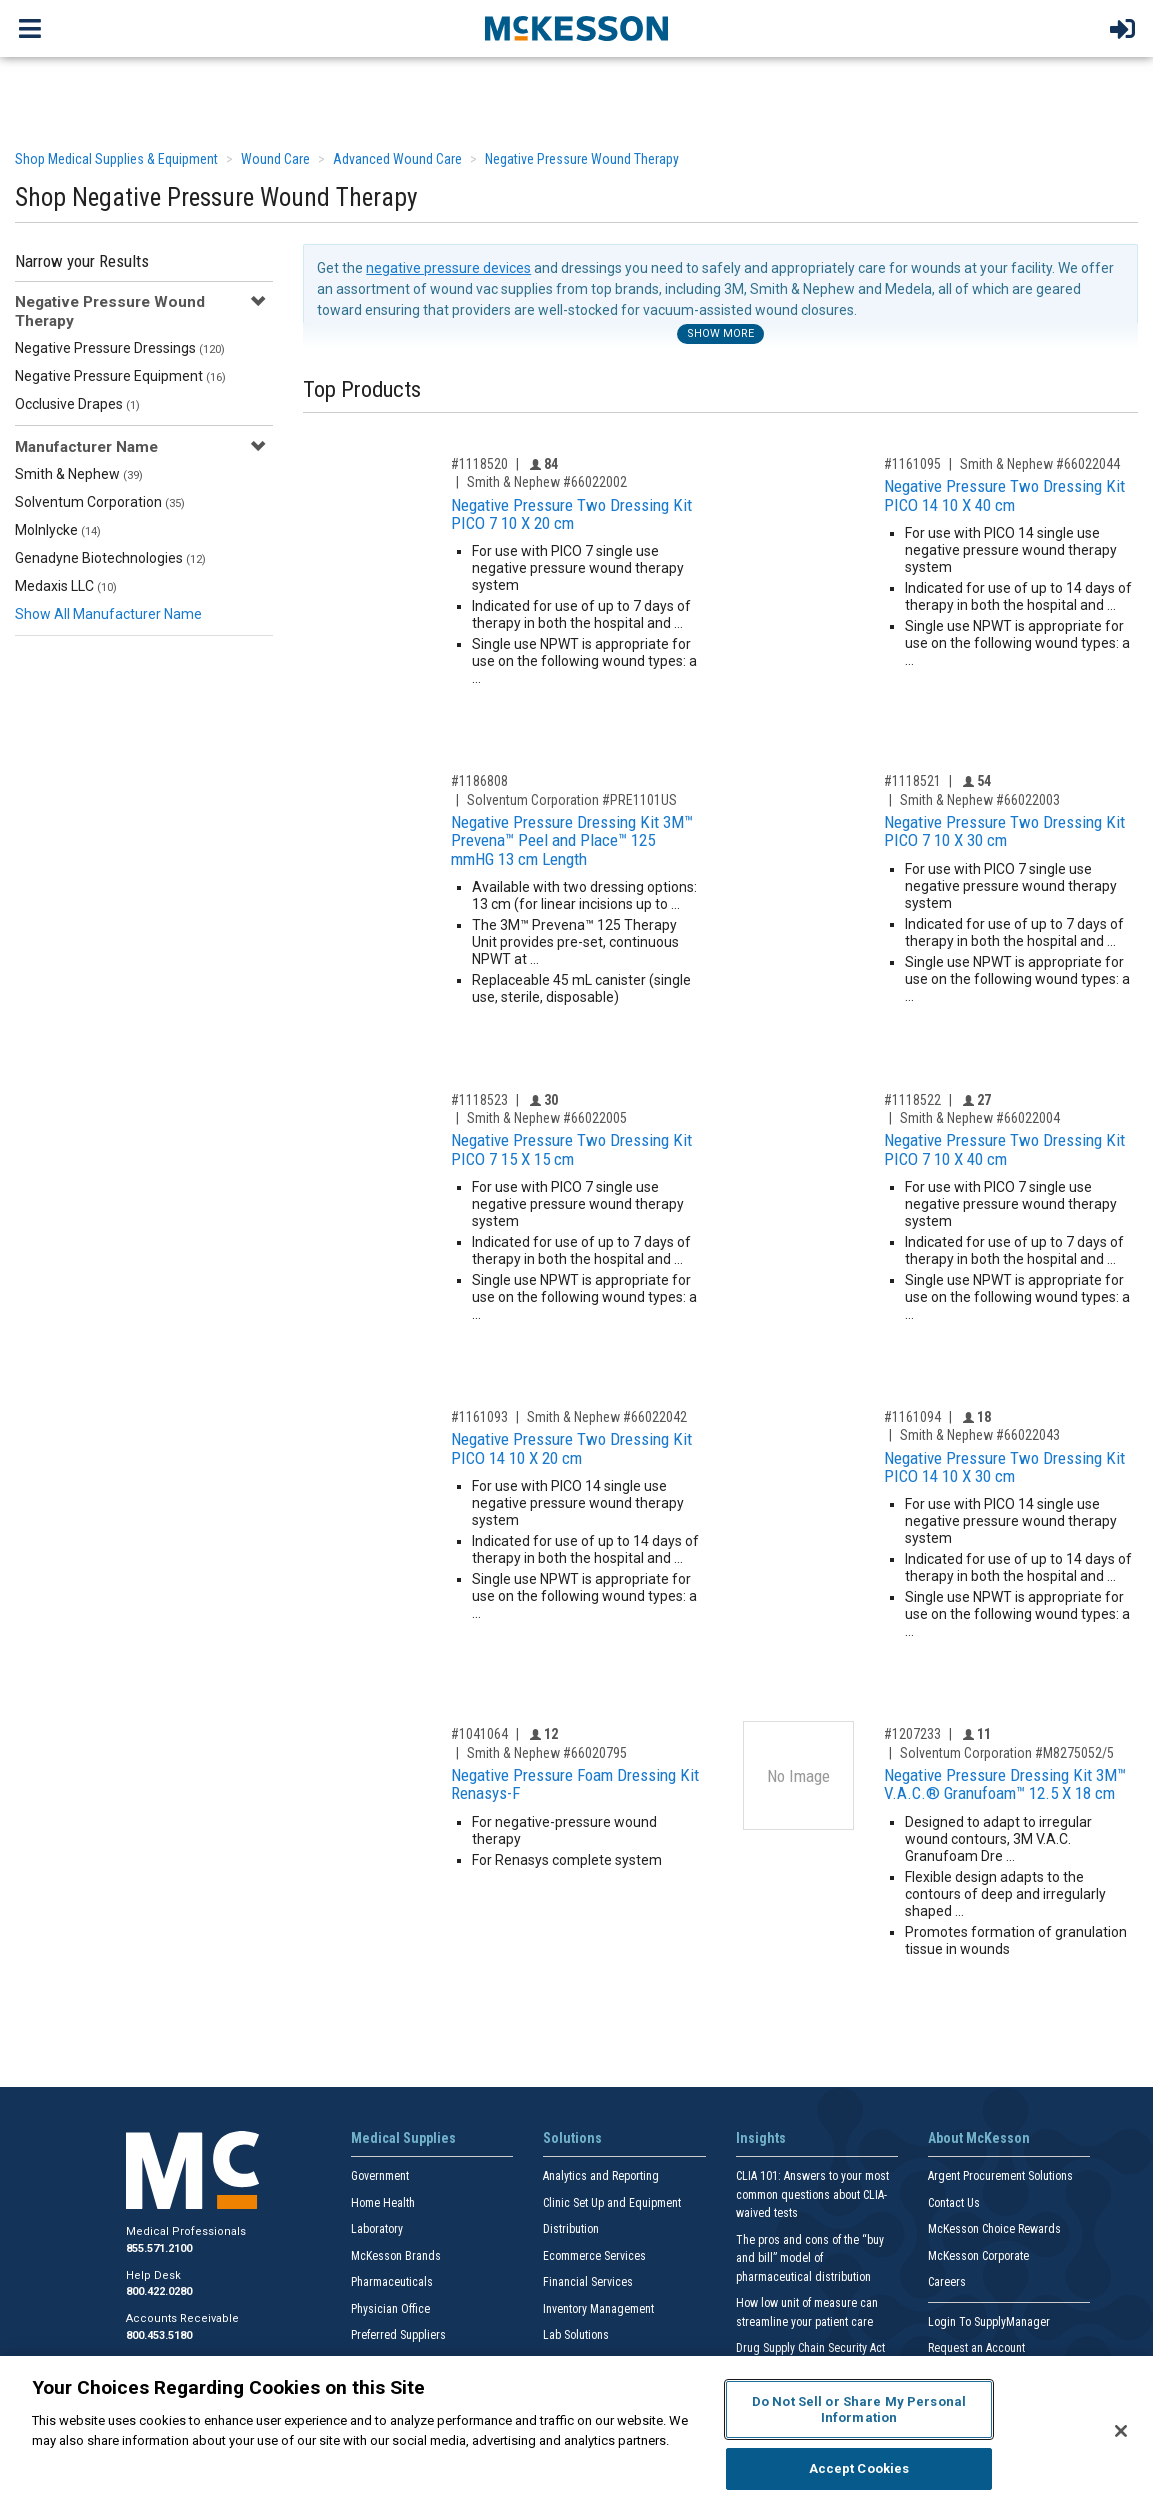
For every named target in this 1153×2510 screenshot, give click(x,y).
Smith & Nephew (79, 474)
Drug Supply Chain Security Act (810, 2348)
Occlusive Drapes (77, 404)
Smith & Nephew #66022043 (980, 1435)
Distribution (571, 2229)
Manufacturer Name (86, 447)
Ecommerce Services (594, 2256)
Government (380, 2176)
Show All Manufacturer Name (108, 614)
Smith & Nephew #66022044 (1040, 464)
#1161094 (912, 1417)
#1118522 (912, 1100)
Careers (947, 2282)
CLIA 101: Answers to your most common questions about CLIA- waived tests (812, 2194)
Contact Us (954, 2203)
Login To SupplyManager (989, 2322)
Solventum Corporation (100, 502)
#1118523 (479, 1100)
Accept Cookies (859, 2468)
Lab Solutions (576, 2335)
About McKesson (979, 2138)
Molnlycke (58, 530)
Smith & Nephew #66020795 (547, 1753)
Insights (761, 2138)
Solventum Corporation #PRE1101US (572, 800)
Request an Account (976, 2348)
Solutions (572, 2138)
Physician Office (390, 2309)
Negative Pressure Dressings (120, 348)
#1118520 (479, 464)
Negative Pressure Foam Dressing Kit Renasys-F (575, 1784)
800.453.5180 (159, 2335)
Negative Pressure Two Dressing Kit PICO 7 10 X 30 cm (1004, 831)
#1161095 (912, 464)
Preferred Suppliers (398, 2335)
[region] (576, 2433)
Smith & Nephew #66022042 (607, 1417)
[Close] (1121, 2431)
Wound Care (275, 159)
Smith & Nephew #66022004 (980, 1118)
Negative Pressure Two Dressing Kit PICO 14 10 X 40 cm (1004, 495)
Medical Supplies (403, 2138)
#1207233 (912, 1734)
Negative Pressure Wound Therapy (582, 159)
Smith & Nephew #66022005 (547, 1118)
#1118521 (912, 781)
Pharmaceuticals (392, 2282)
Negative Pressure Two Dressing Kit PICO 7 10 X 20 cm (571, 514)
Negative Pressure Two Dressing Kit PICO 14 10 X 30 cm (1004, 1467)
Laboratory (377, 2229)
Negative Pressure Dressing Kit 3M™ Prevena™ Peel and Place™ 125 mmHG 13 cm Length (572, 840)
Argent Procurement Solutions (1000, 2176)
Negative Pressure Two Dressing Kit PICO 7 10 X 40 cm (1004, 1149)
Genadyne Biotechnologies (110, 558)
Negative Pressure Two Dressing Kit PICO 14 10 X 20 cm (571, 1448)
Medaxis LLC (66, 586)
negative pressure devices (448, 268)
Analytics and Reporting (601, 2176)
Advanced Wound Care (397, 159)
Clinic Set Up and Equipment (612, 2203)
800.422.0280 (159, 2291)
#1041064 (479, 1734)
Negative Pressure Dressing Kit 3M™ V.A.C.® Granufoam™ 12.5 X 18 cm (1005, 1784)
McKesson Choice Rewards (994, 2229)
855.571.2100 (159, 2248)
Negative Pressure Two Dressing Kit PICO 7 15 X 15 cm (571, 1149)
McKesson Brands (396, 2256)
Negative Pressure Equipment (120, 376)
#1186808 (479, 781)
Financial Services (588, 2282)
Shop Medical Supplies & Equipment (116, 159)
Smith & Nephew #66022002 (547, 482)
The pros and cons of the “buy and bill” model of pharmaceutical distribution (810, 2258)
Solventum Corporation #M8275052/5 (1007, 1753)
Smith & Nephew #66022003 (980, 800)
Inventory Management (598, 2309)
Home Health (383, 2203)
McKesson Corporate (978, 2256)
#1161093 (479, 1417)
